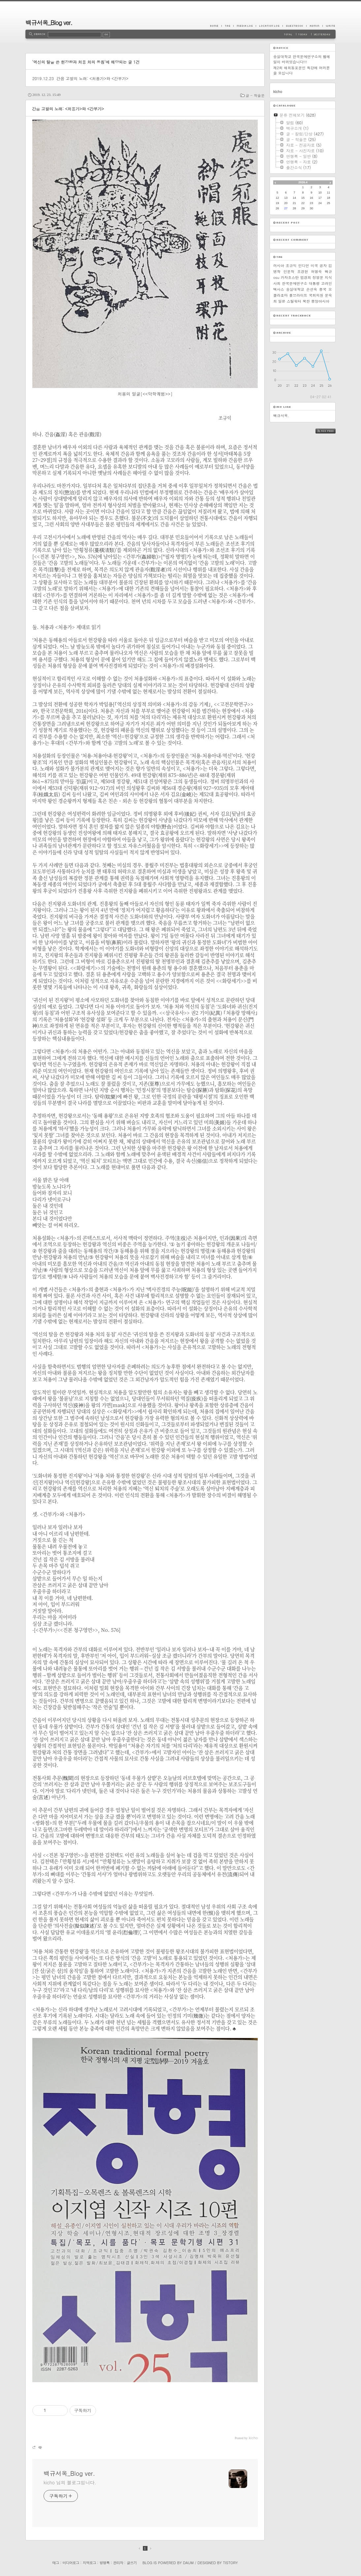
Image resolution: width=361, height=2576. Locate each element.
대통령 (314, 283)
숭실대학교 (295, 289)
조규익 (291, 265)
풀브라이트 (298, 295)
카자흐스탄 (290, 277)
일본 (281, 301)
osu (276, 277)
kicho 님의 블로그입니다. (70, 2482)
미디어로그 (71, 2562)
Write (329, 25)
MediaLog (244, 25)
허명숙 (316, 271)
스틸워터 (294, 301)
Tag (227, 25)
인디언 (303, 265)
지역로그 (89, 2562)
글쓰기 (132, 2562)
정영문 (317, 277)
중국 (322, 289)
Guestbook (294, 25)
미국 (314, 265)
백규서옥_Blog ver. (48, 22)
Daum (188, 2562)
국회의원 (316, 295)
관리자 (118, 2562)
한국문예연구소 (294, 283)
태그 (55, 2562)
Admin (314, 25)
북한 (306, 301)
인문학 (288, 271)
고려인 (326, 283)
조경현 (302, 271)
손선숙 (311, 289)
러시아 (278, 265)
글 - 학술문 (255, 95)
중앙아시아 (320, 301)
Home (215, 25)
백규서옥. (281, 415)
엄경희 (305, 277)
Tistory (230, 2562)
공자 (323, 265)
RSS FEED (330, 431)
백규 (328, 271)
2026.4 (303, 182)
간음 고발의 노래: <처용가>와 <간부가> (92, 78)
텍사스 (278, 289)
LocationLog (269, 25)
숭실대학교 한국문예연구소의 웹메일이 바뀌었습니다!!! (301, 59)
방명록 (105, 2562)
